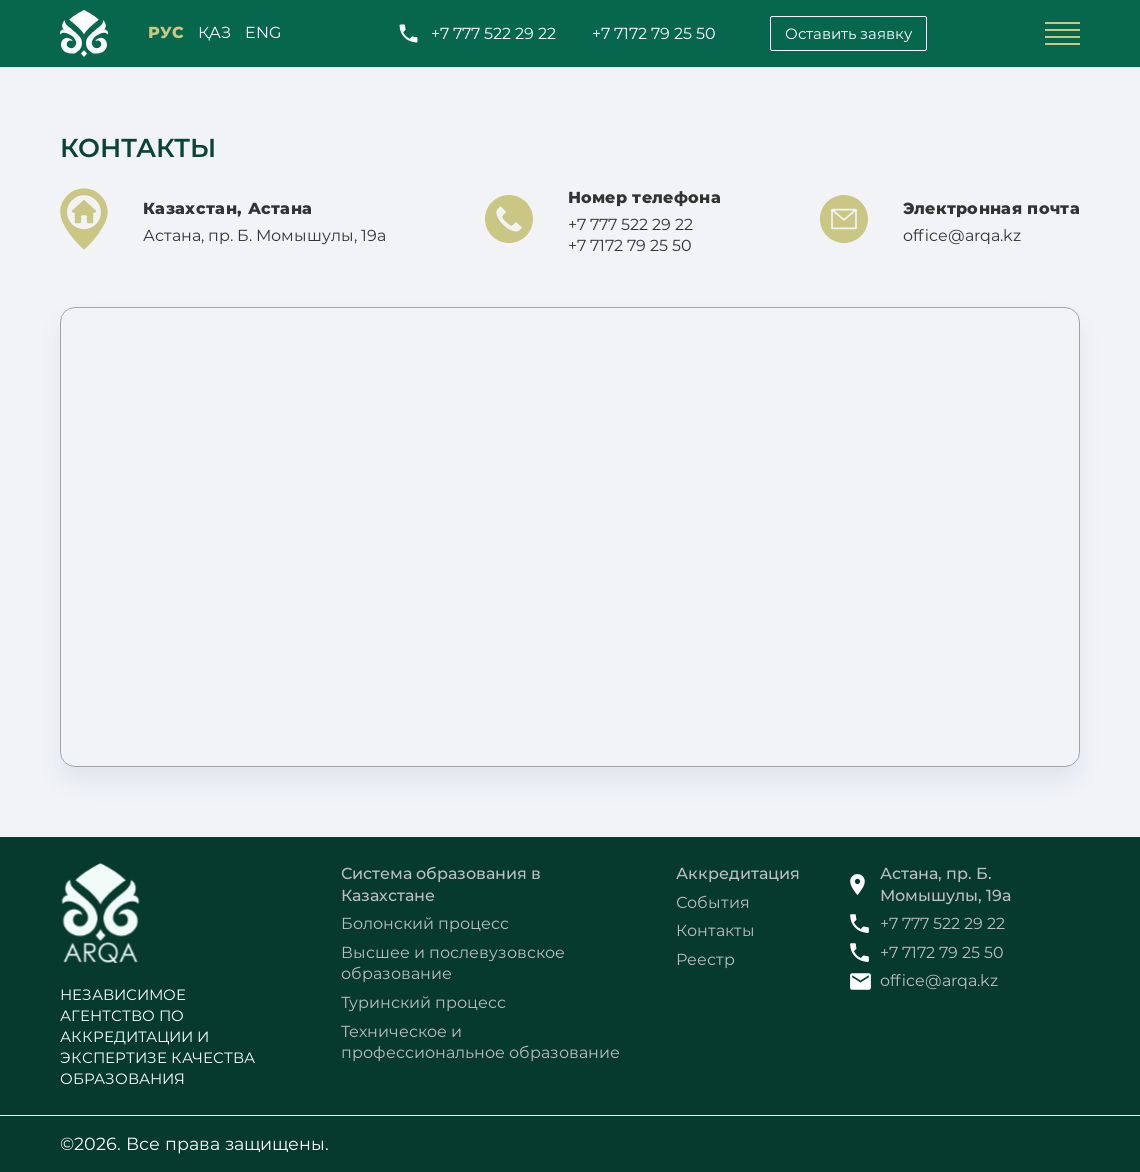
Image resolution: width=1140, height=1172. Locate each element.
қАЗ (214, 32)
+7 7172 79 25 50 (656, 33)
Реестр (705, 959)
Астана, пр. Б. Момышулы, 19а (264, 235)
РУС (166, 32)
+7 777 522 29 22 (493, 33)
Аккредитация (738, 873)
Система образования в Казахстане (441, 884)
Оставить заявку (848, 33)
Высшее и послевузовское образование (453, 963)
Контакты (715, 930)
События (713, 902)
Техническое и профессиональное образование (480, 1042)
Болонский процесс (425, 923)
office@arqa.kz (962, 235)
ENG (263, 32)
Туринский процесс (423, 1002)
